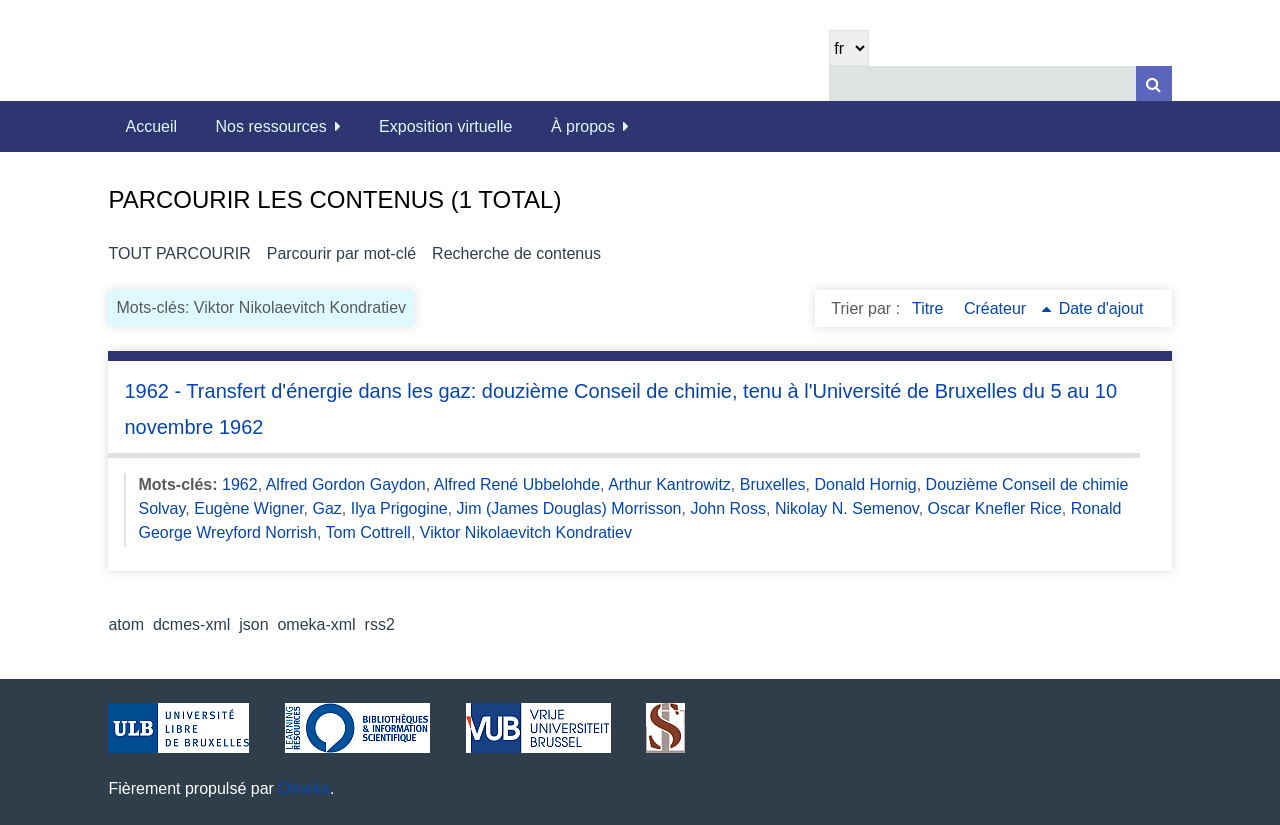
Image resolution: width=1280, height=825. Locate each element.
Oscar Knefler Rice (995, 508)
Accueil (151, 126)
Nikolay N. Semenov (847, 508)
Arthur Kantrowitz (669, 484)
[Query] (1000, 83)
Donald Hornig (865, 484)
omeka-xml (316, 624)
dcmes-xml (191, 624)
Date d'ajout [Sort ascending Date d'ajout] (1101, 308)
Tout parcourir (179, 253)
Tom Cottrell (368, 532)
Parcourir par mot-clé (341, 253)
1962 (240, 484)
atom (126, 624)
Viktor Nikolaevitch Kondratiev (526, 532)
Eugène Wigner (248, 508)
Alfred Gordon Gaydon (346, 484)
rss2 (380, 624)
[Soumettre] (1154, 83)
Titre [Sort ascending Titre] (930, 308)
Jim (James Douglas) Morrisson (569, 508)
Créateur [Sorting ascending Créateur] (997, 308)
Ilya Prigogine (399, 508)
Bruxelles (773, 484)
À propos (583, 126)
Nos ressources (271, 126)
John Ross (728, 508)
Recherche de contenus (516, 253)
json (253, 624)
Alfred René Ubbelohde (517, 484)
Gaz (327, 508)
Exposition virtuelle (445, 126)
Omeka (304, 788)
